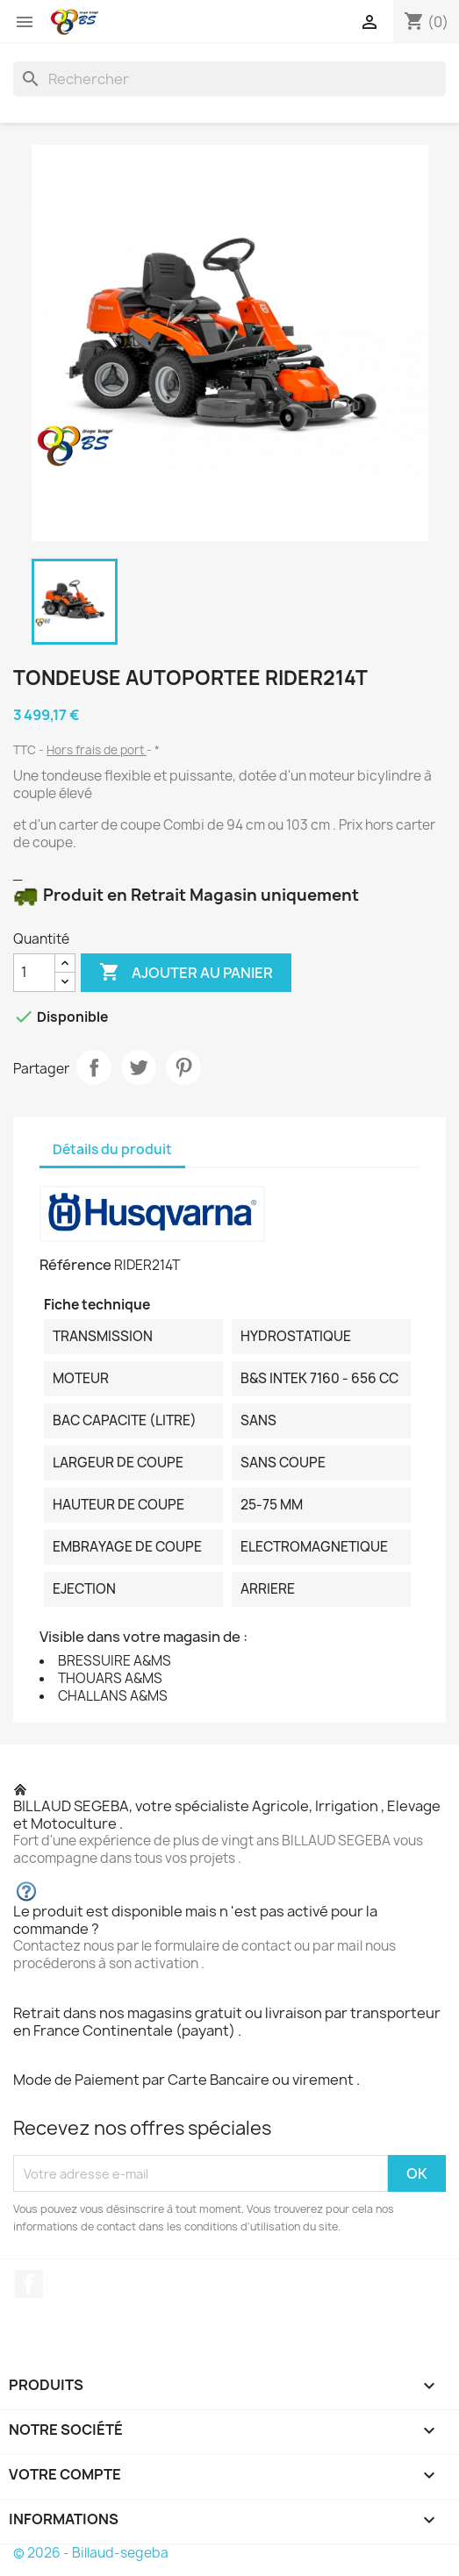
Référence (75, 1265)
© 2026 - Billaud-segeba (91, 2553)
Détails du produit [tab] (112, 1149)
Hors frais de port (97, 750)
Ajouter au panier (186, 972)
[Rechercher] (229, 78)
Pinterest (183, 1067)
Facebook (29, 2284)
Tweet (138, 1067)
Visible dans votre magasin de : (143, 1636)
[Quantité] (34, 972)
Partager (93, 1067)
